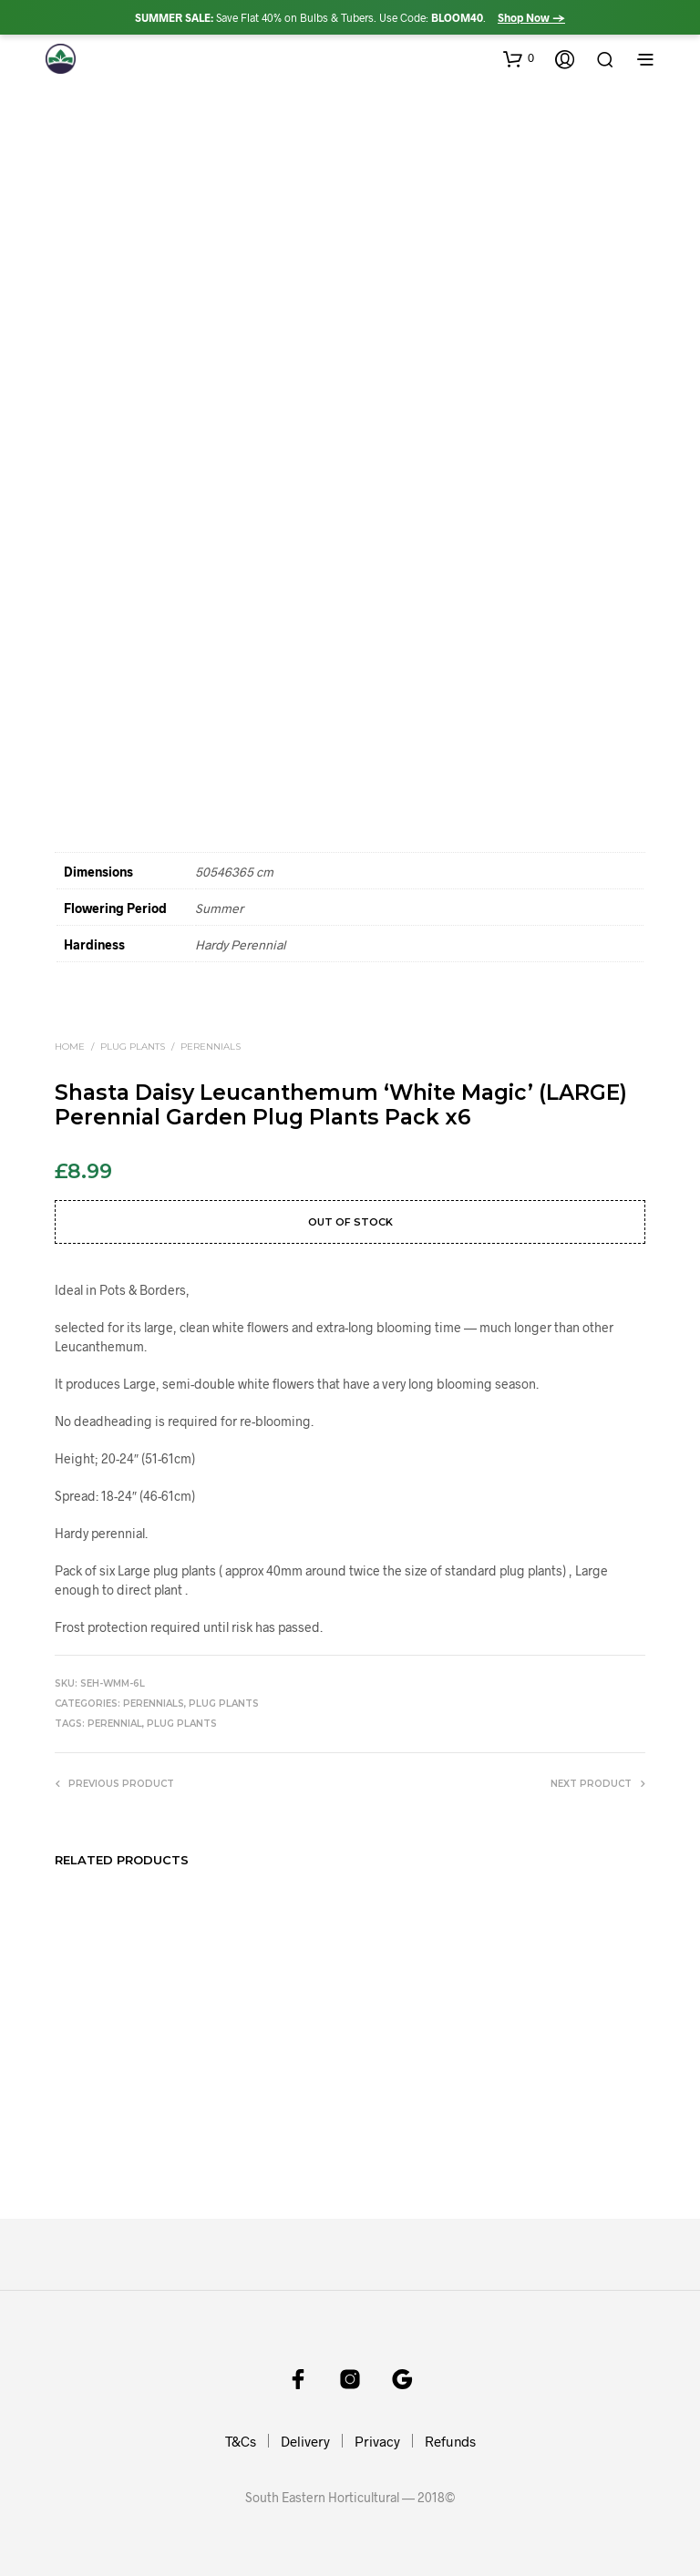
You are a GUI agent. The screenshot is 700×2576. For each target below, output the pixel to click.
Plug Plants (132, 1046)
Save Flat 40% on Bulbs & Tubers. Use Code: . (350, 17)
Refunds (450, 2441)
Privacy (377, 2441)
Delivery (305, 2441)
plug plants (182, 1723)
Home (70, 1046)
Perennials (210, 1046)
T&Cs (240, 2441)
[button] (518, 58)
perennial (115, 1723)
